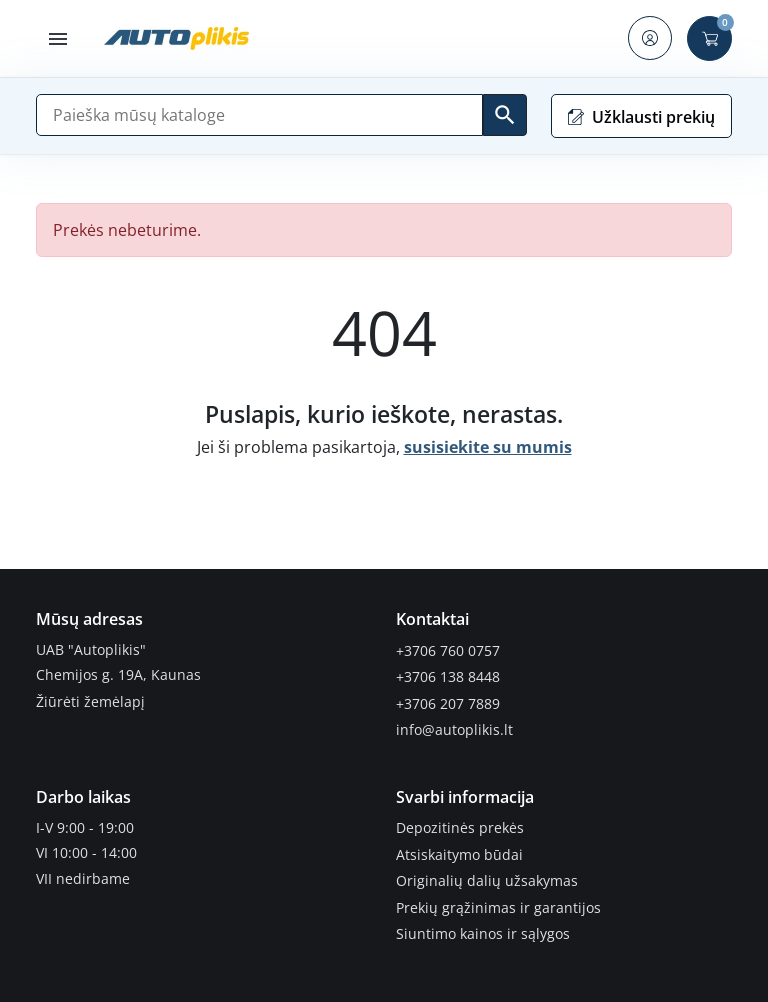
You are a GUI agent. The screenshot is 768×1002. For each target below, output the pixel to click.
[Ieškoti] (505, 115)
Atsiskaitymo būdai (459, 849)
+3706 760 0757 (448, 650)
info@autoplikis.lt (454, 726)
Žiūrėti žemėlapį (90, 701)
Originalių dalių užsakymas (487, 875)
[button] (58, 38)
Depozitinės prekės (460, 824)
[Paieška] (259, 115)
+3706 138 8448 (448, 675)
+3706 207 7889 (448, 701)
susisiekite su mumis (488, 447)
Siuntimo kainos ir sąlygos (483, 926)
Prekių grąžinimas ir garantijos (498, 900)
